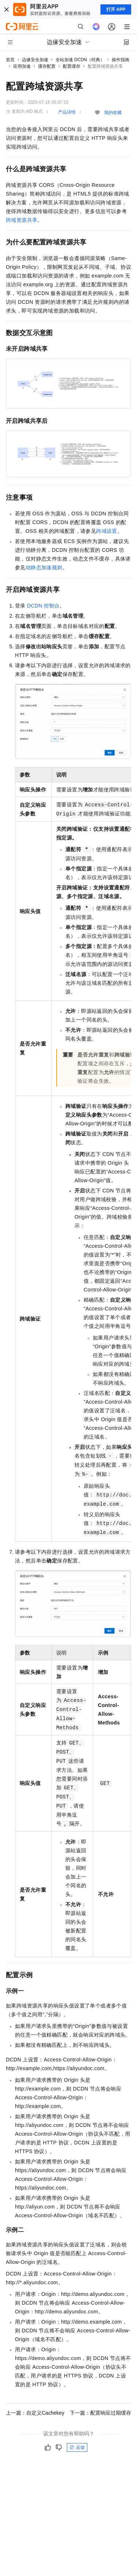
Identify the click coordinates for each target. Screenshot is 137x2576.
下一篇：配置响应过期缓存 (100, 2413)
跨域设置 (106, 531)
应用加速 (22, 66)
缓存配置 (47, 66)
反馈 (77, 2447)
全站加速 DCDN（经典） (80, 59)
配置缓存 (71, 66)
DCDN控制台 (43, 606)
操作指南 (120, 59)
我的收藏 (113, 112)
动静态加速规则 (44, 567)
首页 (10, 59)
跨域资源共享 (21, 220)
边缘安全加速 (35, 59)
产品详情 (67, 112)
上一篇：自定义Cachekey (35, 2413)
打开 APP (115, 9)
